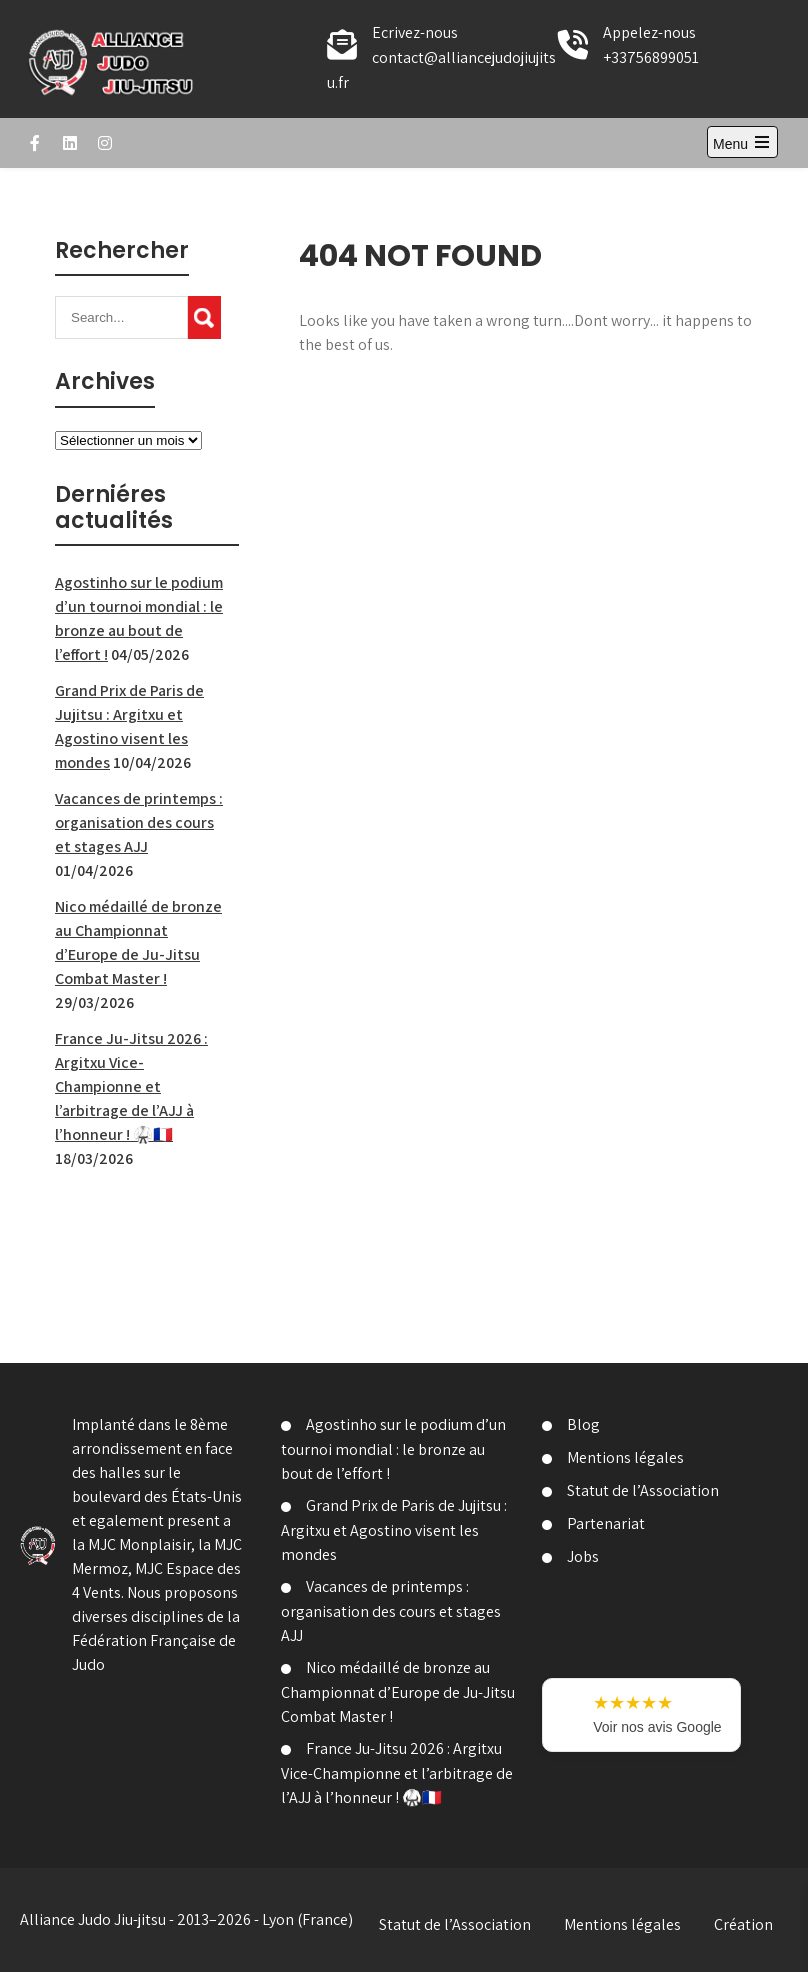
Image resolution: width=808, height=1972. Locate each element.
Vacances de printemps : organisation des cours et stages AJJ (139, 822)
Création (743, 1924)
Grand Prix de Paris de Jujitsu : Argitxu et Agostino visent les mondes (394, 1530)
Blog (583, 1424)
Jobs (583, 1556)
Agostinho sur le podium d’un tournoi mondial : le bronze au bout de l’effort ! (393, 1449)
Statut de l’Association (643, 1490)
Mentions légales (625, 1457)
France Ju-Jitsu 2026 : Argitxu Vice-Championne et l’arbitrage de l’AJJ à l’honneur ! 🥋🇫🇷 (131, 1086)
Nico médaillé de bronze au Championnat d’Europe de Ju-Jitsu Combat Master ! (398, 1692)
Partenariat (606, 1523)
